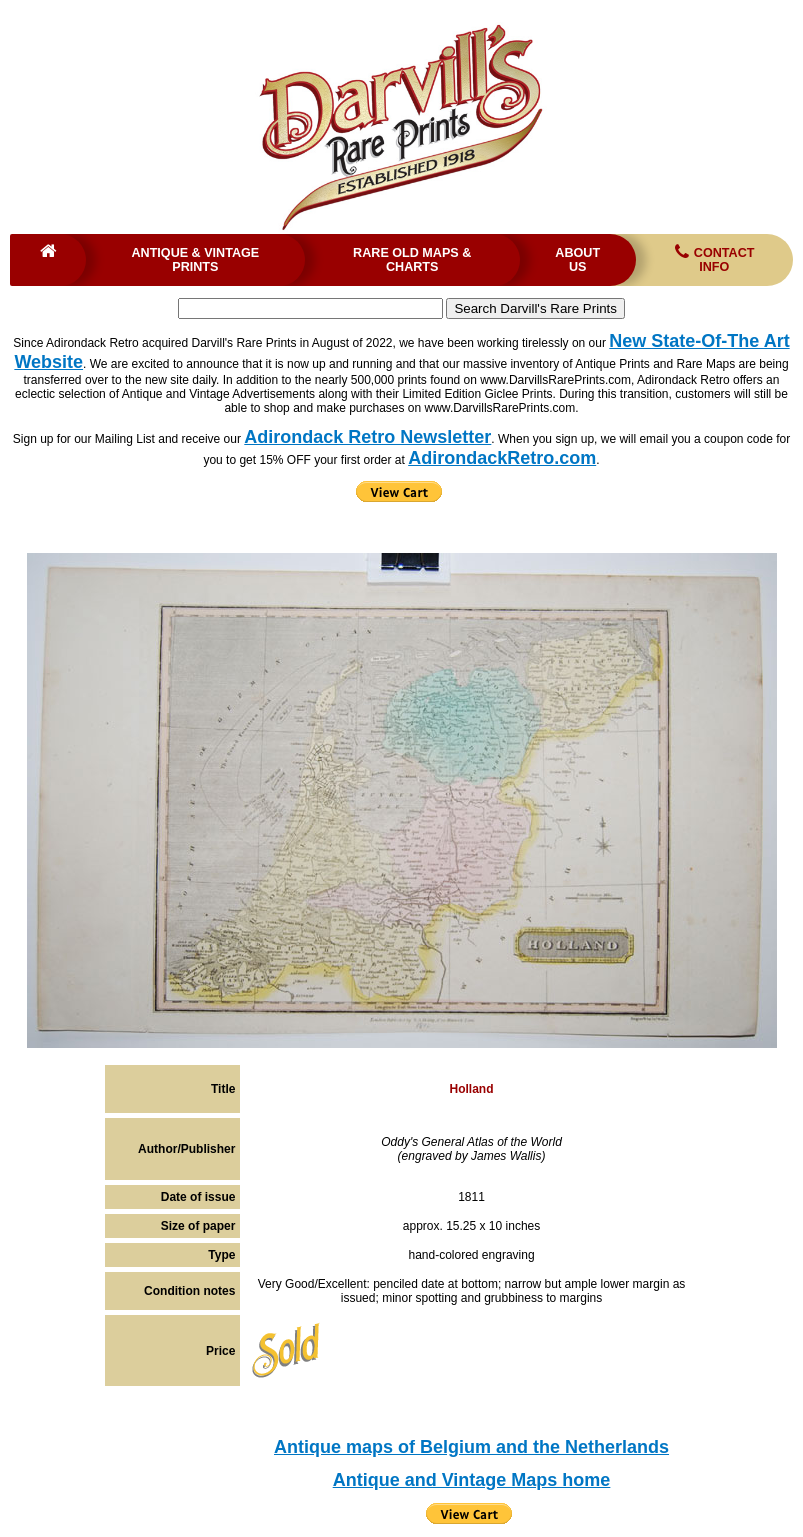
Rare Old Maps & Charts (412, 260)
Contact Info (713, 259)
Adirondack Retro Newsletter (367, 437)
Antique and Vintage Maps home (472, 1480)
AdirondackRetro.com (502, 458)
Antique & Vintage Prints (195, 260)
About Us (577, 260)
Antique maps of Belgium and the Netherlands (471, 1447)
